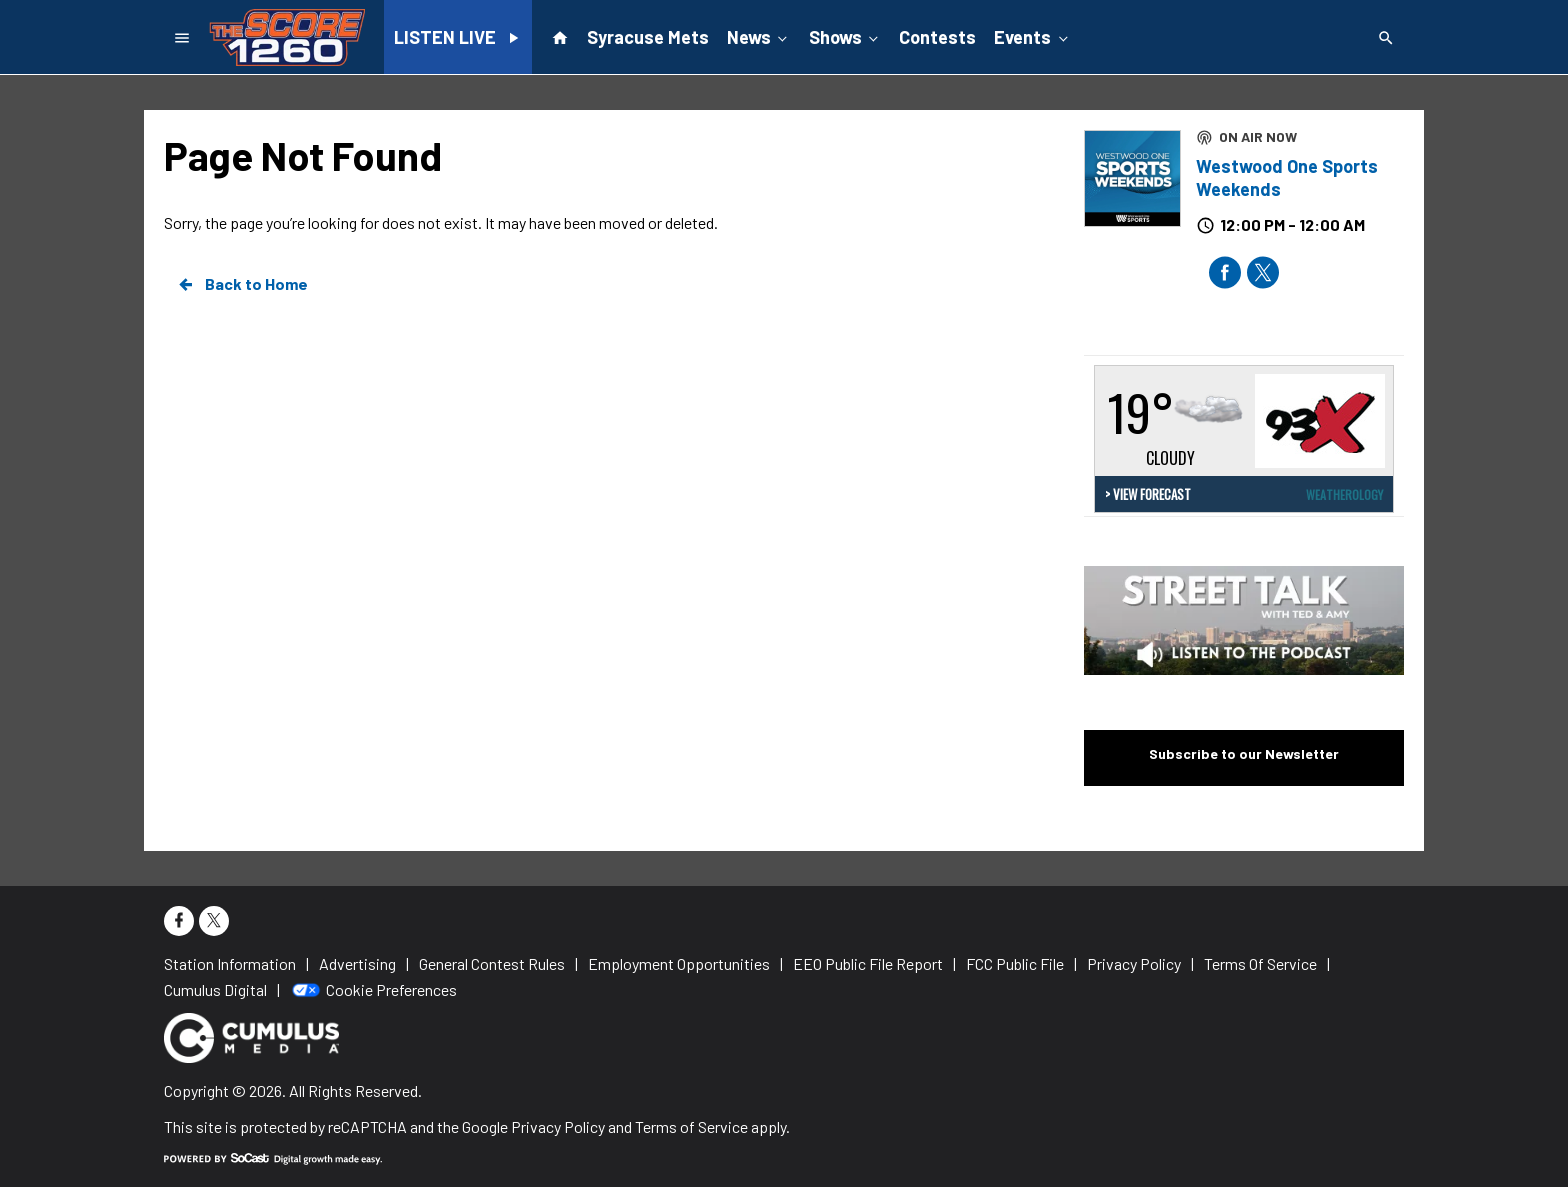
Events (1032, 36)
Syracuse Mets (648, 37)
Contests (937, 37)
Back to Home (242, 284)
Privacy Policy (558, 1126)
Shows (845, 36)
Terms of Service (691, 1126)
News (759, 36)
